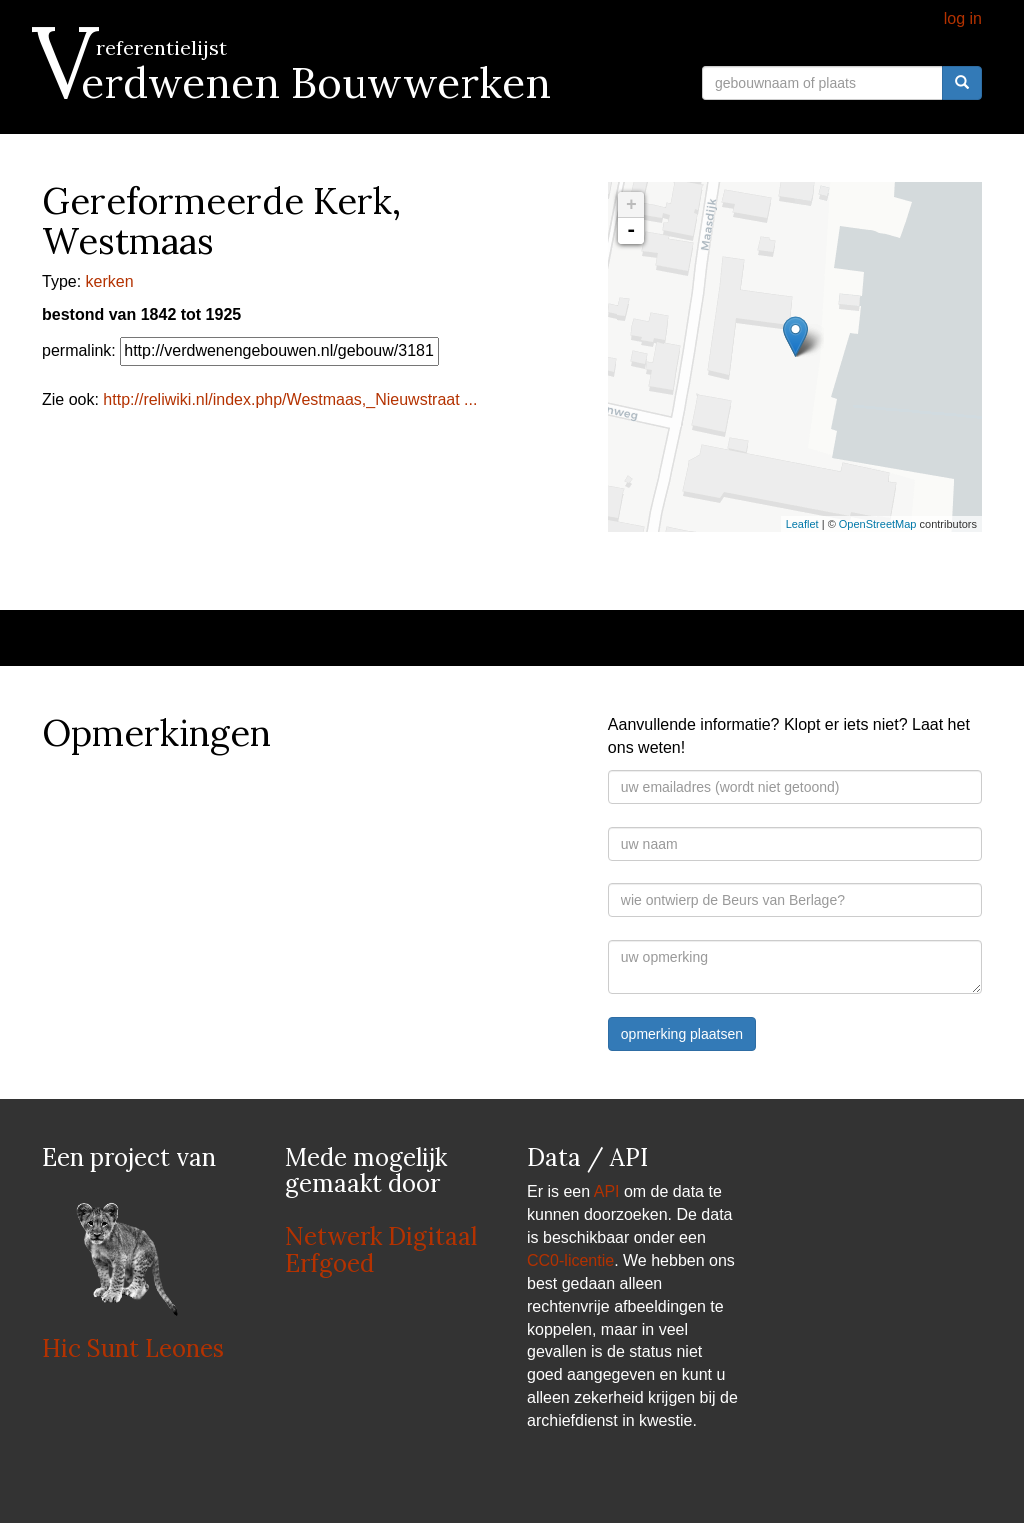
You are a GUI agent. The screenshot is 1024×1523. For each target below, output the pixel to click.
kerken (110, 281)
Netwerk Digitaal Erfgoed (381, 1249)
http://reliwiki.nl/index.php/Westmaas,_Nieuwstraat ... (290, 399)
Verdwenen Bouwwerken (296, 83)
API (607, 1191)
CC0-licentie (570, 1260)
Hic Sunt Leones (133, 1348)
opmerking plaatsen (682, 1034)
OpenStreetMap (878, 524)
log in (963, 18)
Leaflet (802, 524)
